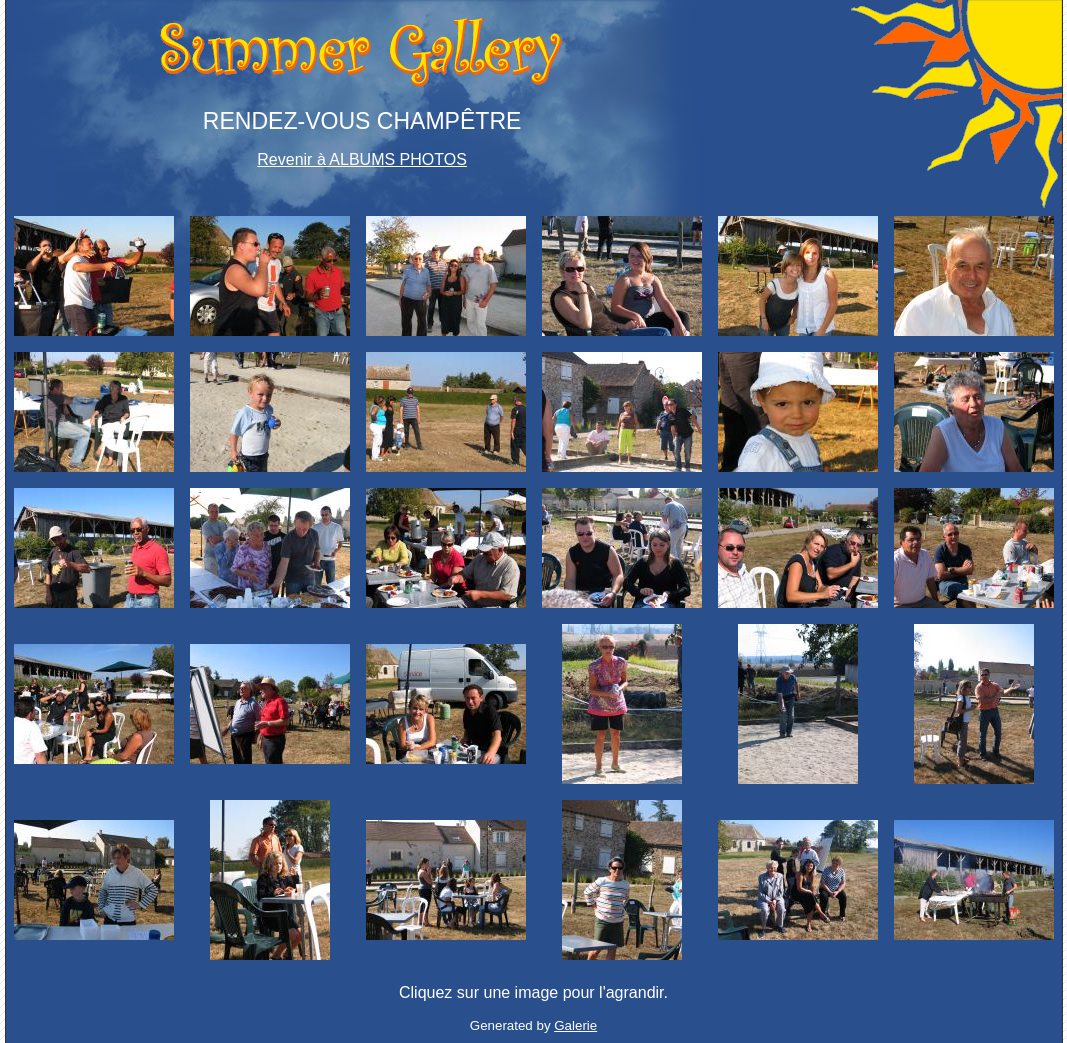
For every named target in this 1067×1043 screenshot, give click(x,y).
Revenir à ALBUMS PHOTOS (362, 159)
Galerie (575, 1025)
